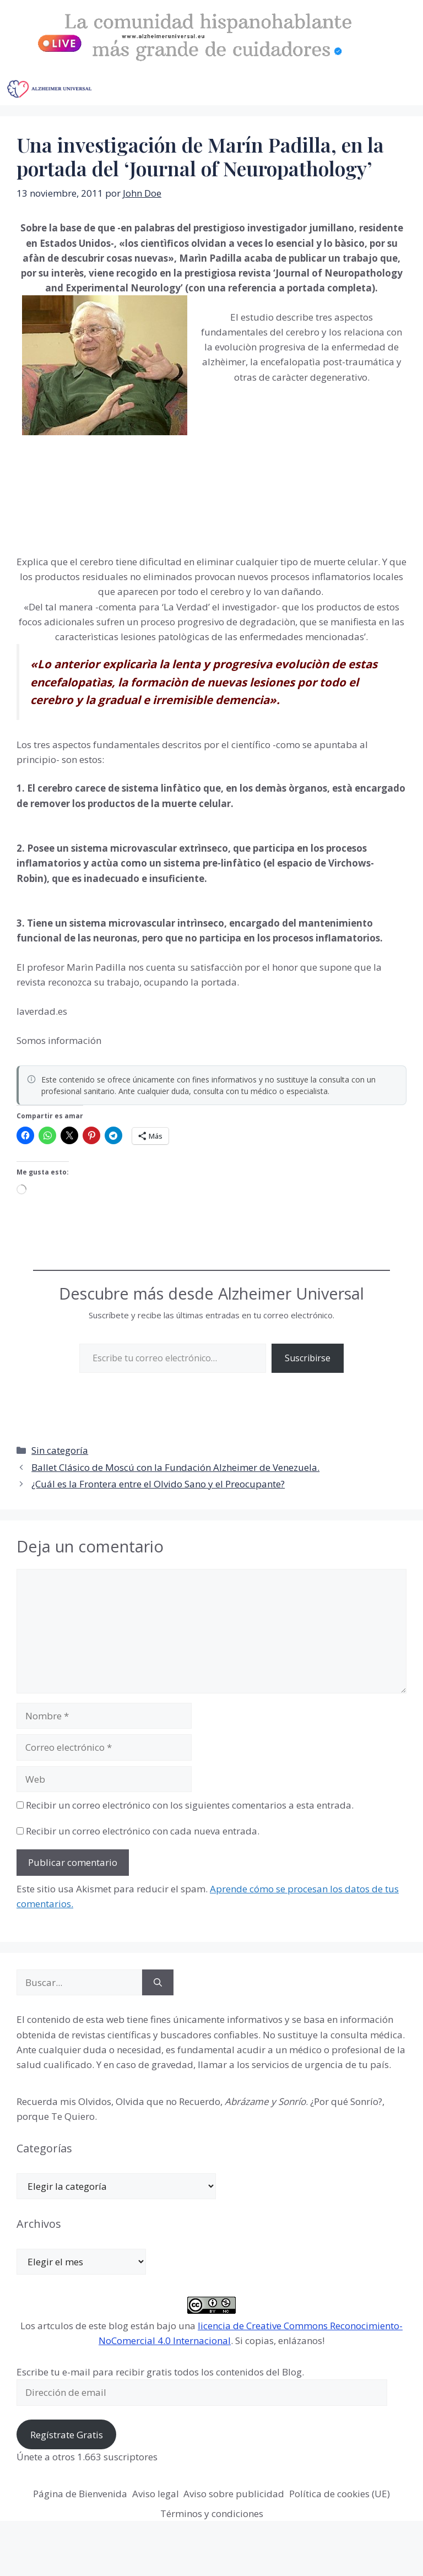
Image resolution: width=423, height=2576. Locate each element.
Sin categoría (59, 1450)
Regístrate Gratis (66, 2434)
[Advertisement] (279, 467)
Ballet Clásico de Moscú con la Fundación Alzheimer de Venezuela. (175, 1467)
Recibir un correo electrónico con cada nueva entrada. (142, 1831)
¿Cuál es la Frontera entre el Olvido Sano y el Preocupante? (158, 1484)
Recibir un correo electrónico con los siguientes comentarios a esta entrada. (190, 1805)
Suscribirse (307, 1358)
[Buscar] (157, 1982)
